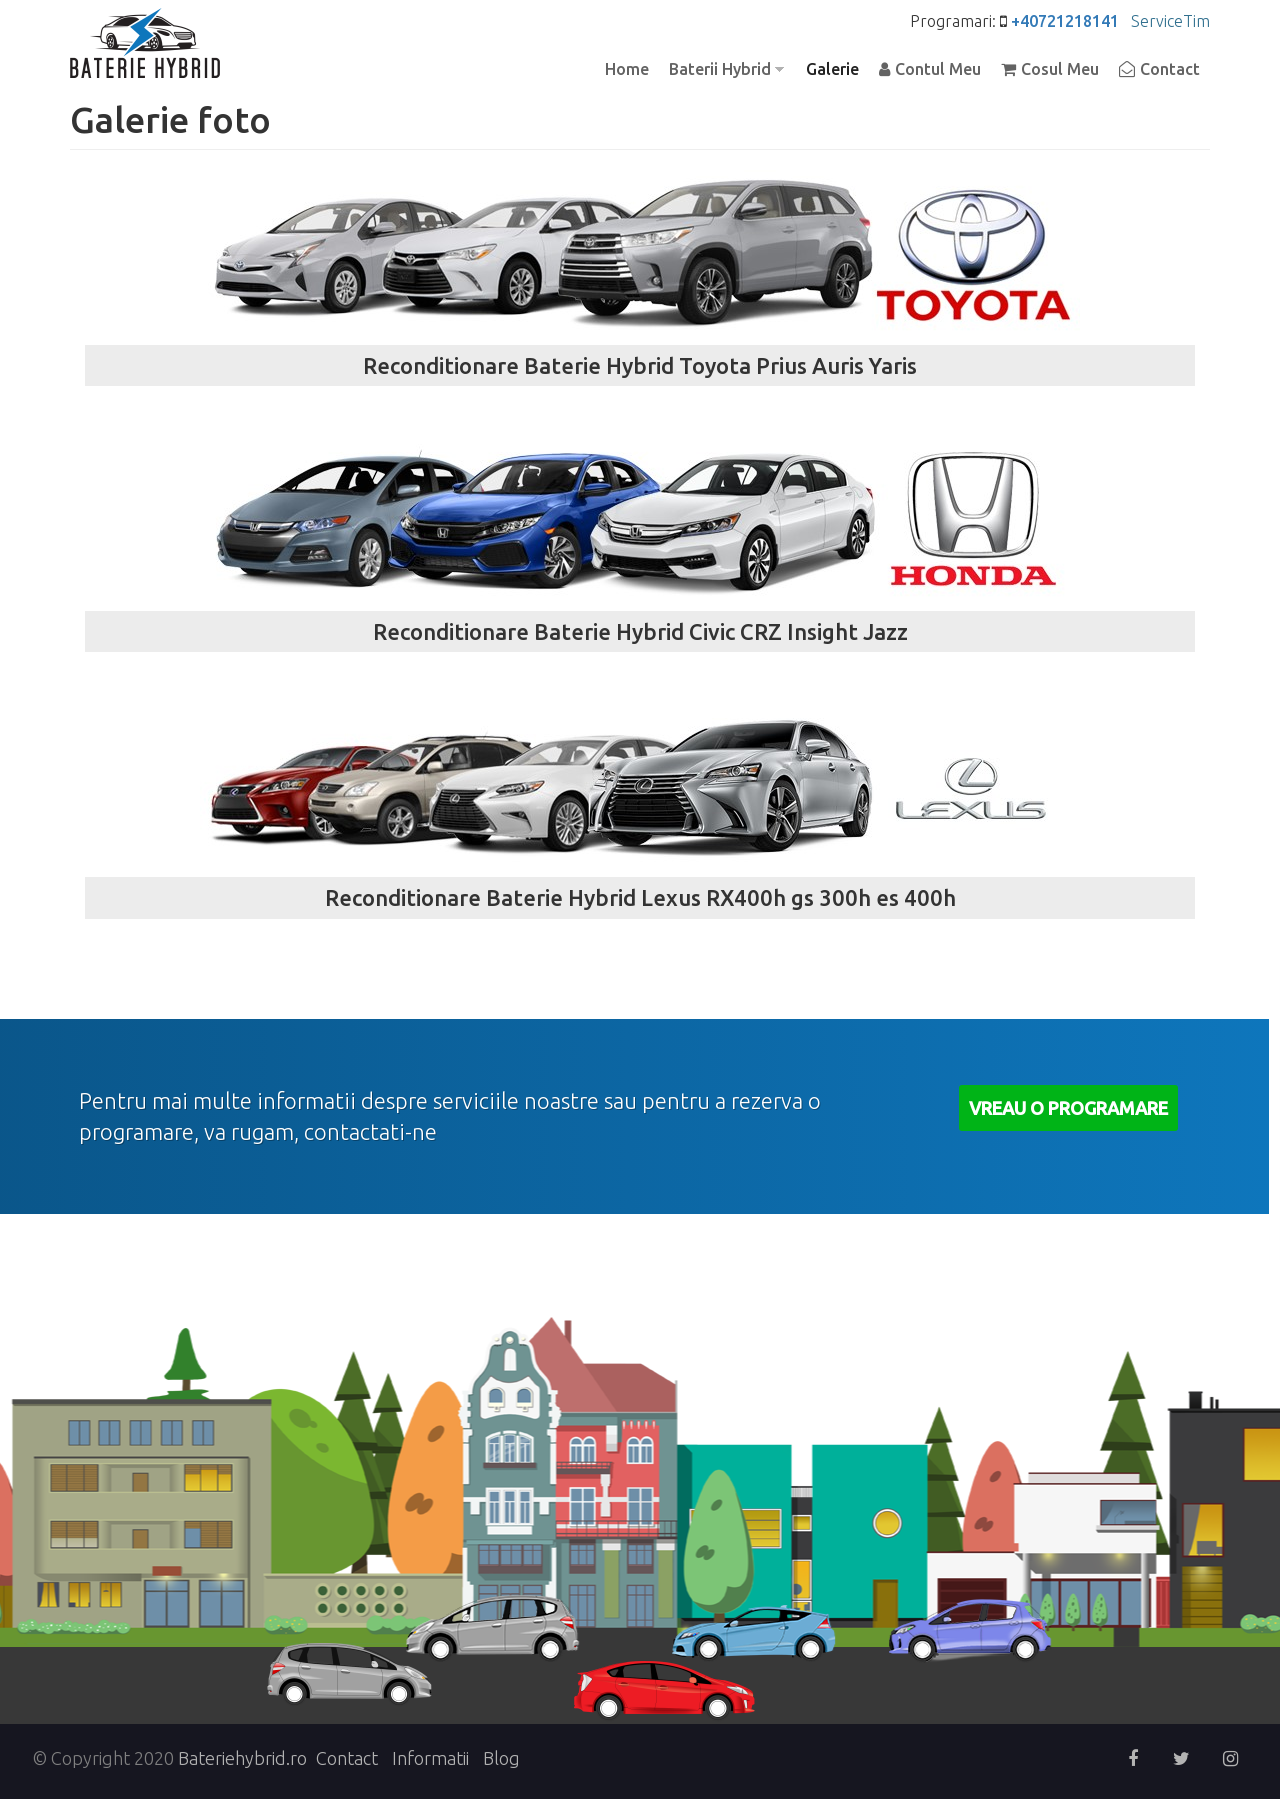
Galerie (832, 69)
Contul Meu (938, 69)
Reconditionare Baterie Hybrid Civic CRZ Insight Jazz (640, 631)
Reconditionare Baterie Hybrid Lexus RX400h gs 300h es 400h (640, 897)
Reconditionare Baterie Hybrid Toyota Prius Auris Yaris (640, 365)
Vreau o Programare (1068, 1108)
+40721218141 (1065, 21)
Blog (501, 1758)
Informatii (430, 1758)
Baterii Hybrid (721, 70)
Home (627, 69)
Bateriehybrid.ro (242, 1758)
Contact (1170, 69)
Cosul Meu (1060, 69)
